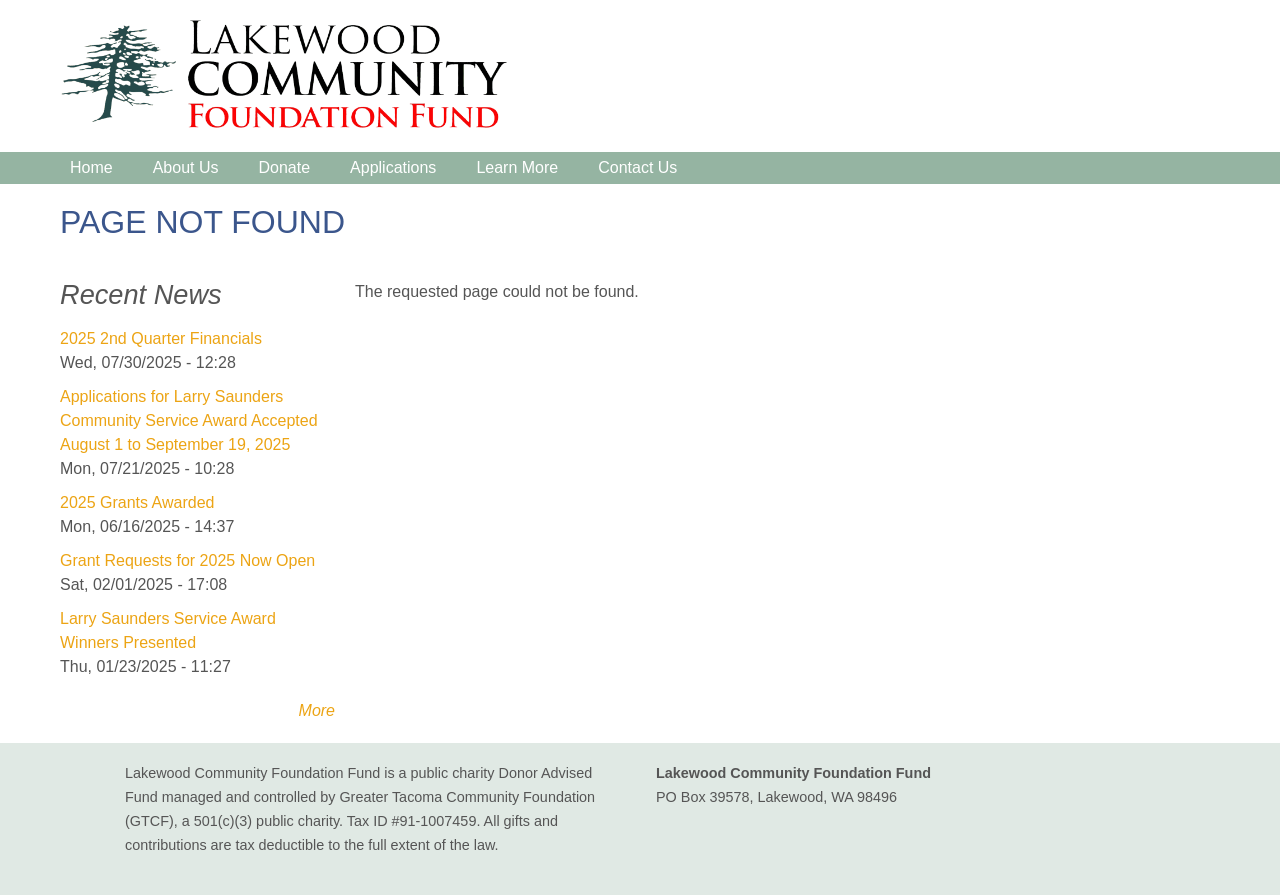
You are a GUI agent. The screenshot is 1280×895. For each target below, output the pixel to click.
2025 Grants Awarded (137, 502)
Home (91, 167)
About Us (186, 167)
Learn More (517, 167)
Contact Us (637, 167)
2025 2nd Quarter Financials (161, 338)
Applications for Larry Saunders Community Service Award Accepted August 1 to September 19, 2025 (189, 420)
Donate (285, 167)
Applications (393, 167)
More (317, 710)
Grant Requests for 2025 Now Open (187, 560)
